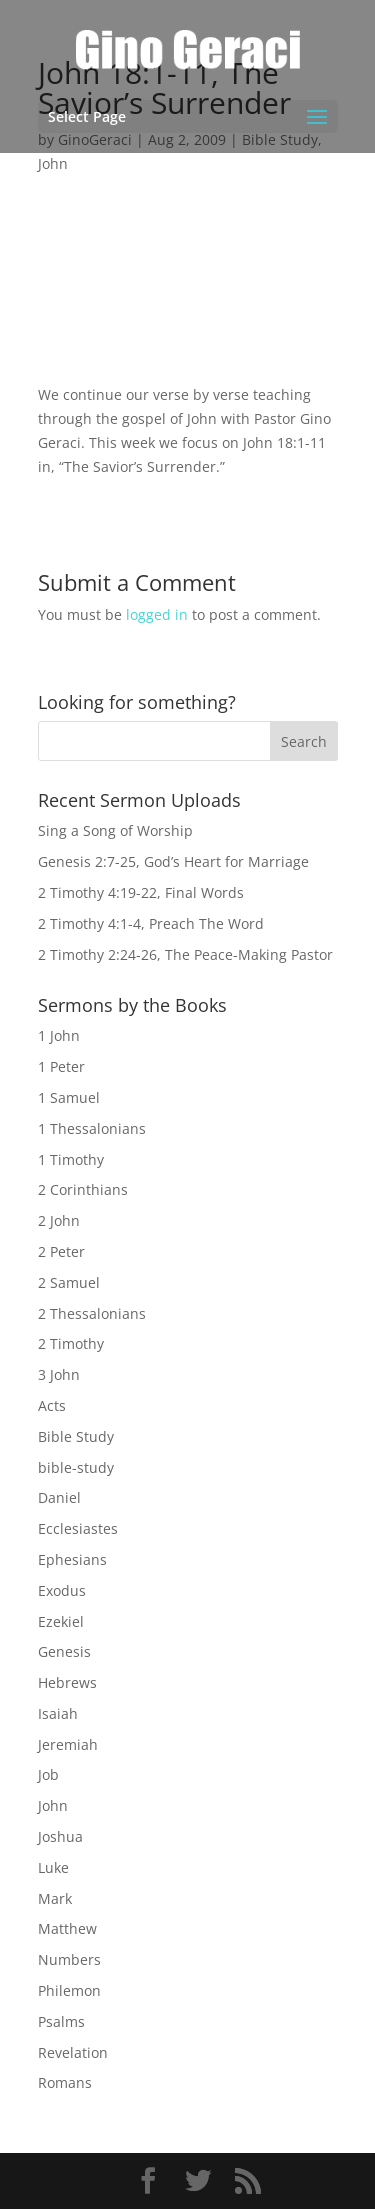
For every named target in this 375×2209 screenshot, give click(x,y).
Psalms (61, 2021)
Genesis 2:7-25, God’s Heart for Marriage (173, 861)
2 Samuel (69, 1282)
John (53, 163)
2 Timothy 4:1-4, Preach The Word (151, 923)
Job (48, 1774)
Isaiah (58, 1713)
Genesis (64, 1651)
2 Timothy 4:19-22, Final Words (141, 892)
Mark (55, 1898)
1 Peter (61, 1066)
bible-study (76, 1467)
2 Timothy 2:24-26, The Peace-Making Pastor (185, 954)
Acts (52, 1405)
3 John (59, 1374)
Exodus (62, 1590)
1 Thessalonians (92, 1128)
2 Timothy (71, 1343)
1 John (59, 1035)
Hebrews (67, 1682)
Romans (65, 2082)
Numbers (69, 1959)
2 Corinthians (83, 1189)
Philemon (69, 1990)
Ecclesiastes (78, 1528)
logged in (157, 614)
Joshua (60, 1836)
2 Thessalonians (92, 1313)
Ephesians (72, 1559)
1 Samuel (69, 1097)
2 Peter (61, 1251)
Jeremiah (68, 1744)
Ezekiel (61, 1621)
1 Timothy (71, 1159)
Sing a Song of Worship (115, 830)
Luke (53, 1867)
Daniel (59, 1497)
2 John (59, 1220)
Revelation (73, 2052)
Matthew (67, 1928)
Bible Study (76, 1436)
